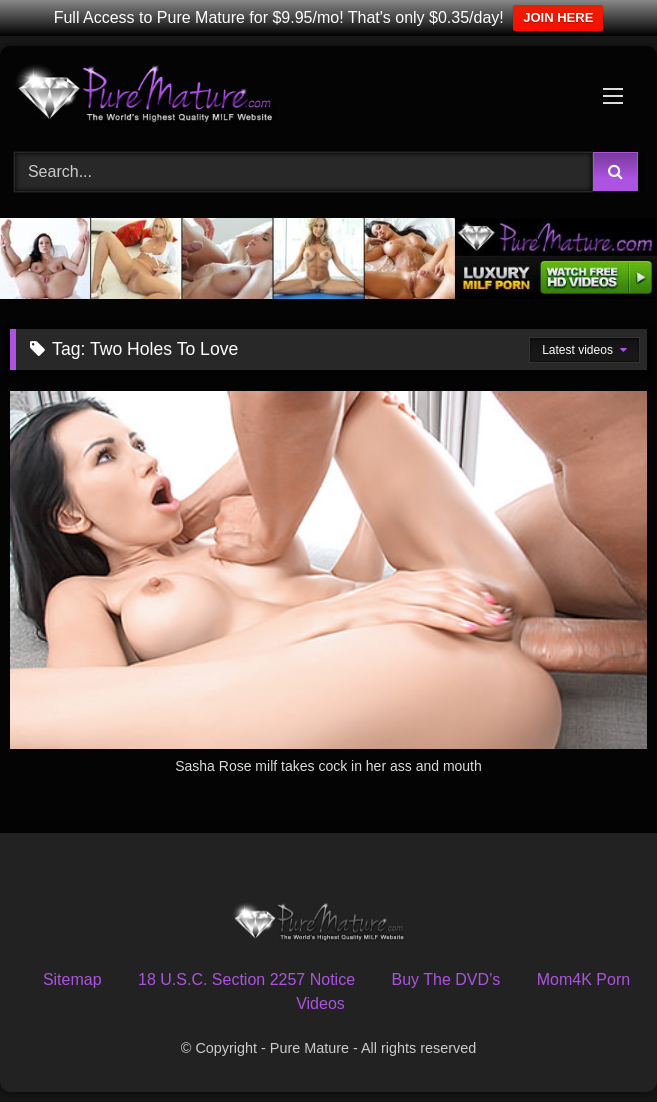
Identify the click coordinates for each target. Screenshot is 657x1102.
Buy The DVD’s (446, 979)
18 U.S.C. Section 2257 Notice (246, 979)
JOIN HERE (558, 17)
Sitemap (72, 979)
